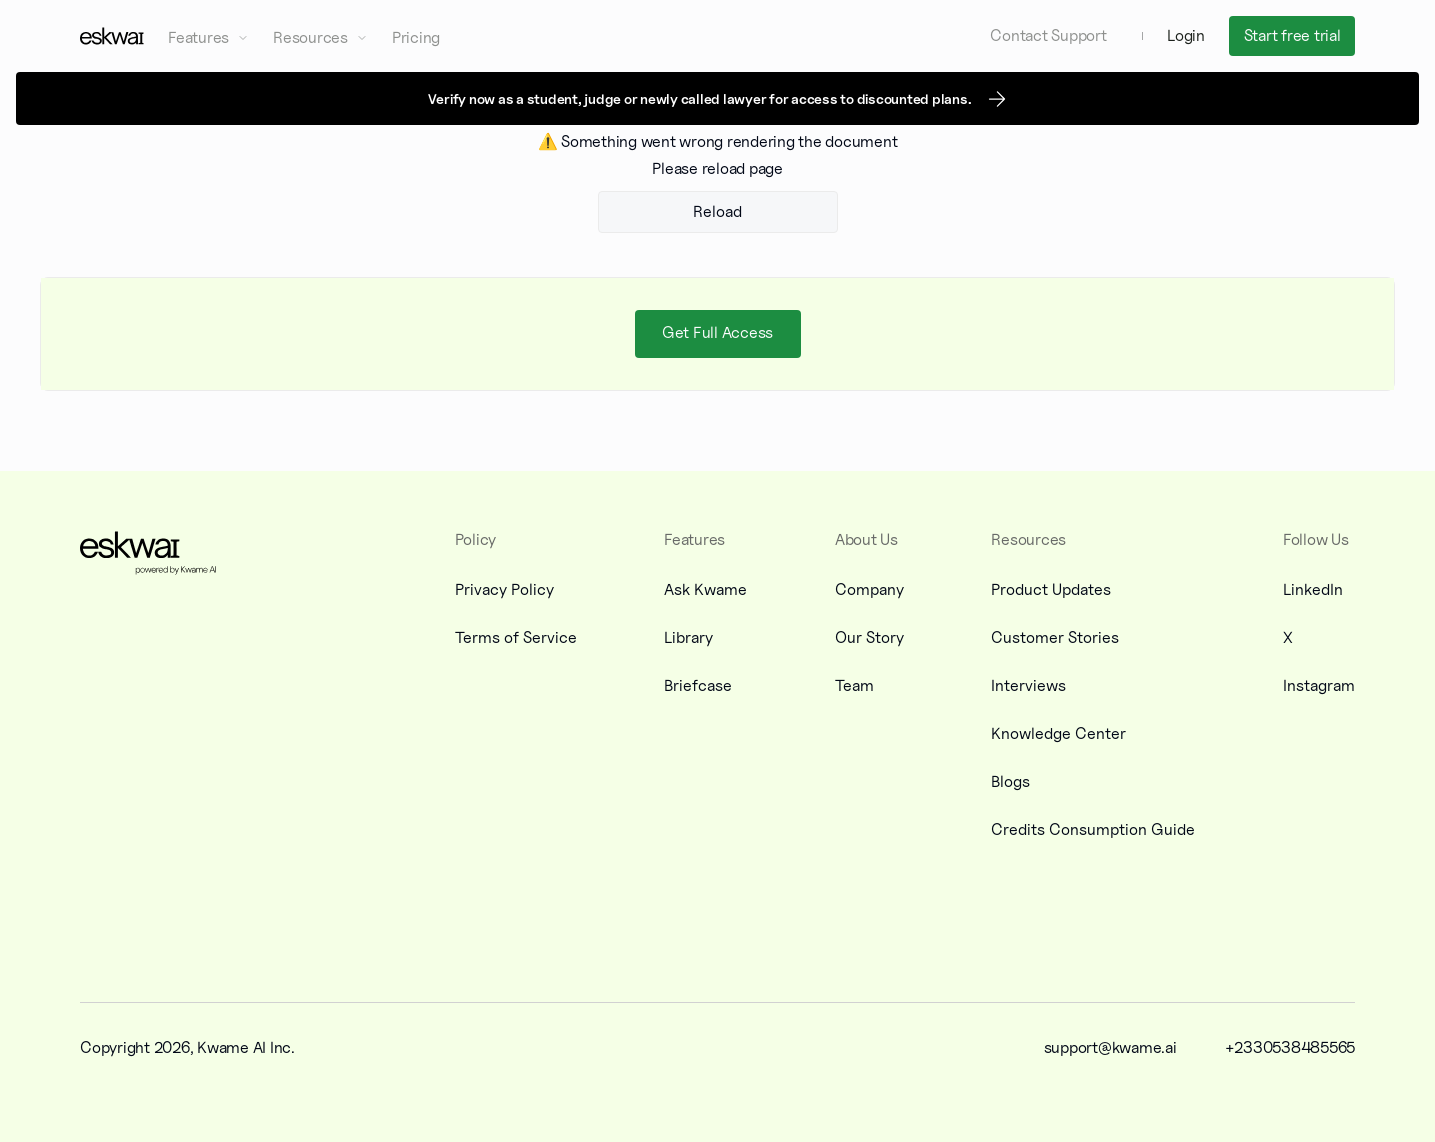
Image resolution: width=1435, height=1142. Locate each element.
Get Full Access (717, 332)
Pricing (416, 37)
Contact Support (1048, 35)
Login (1186, 35)
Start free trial (1292, 35)
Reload (717, 211)
